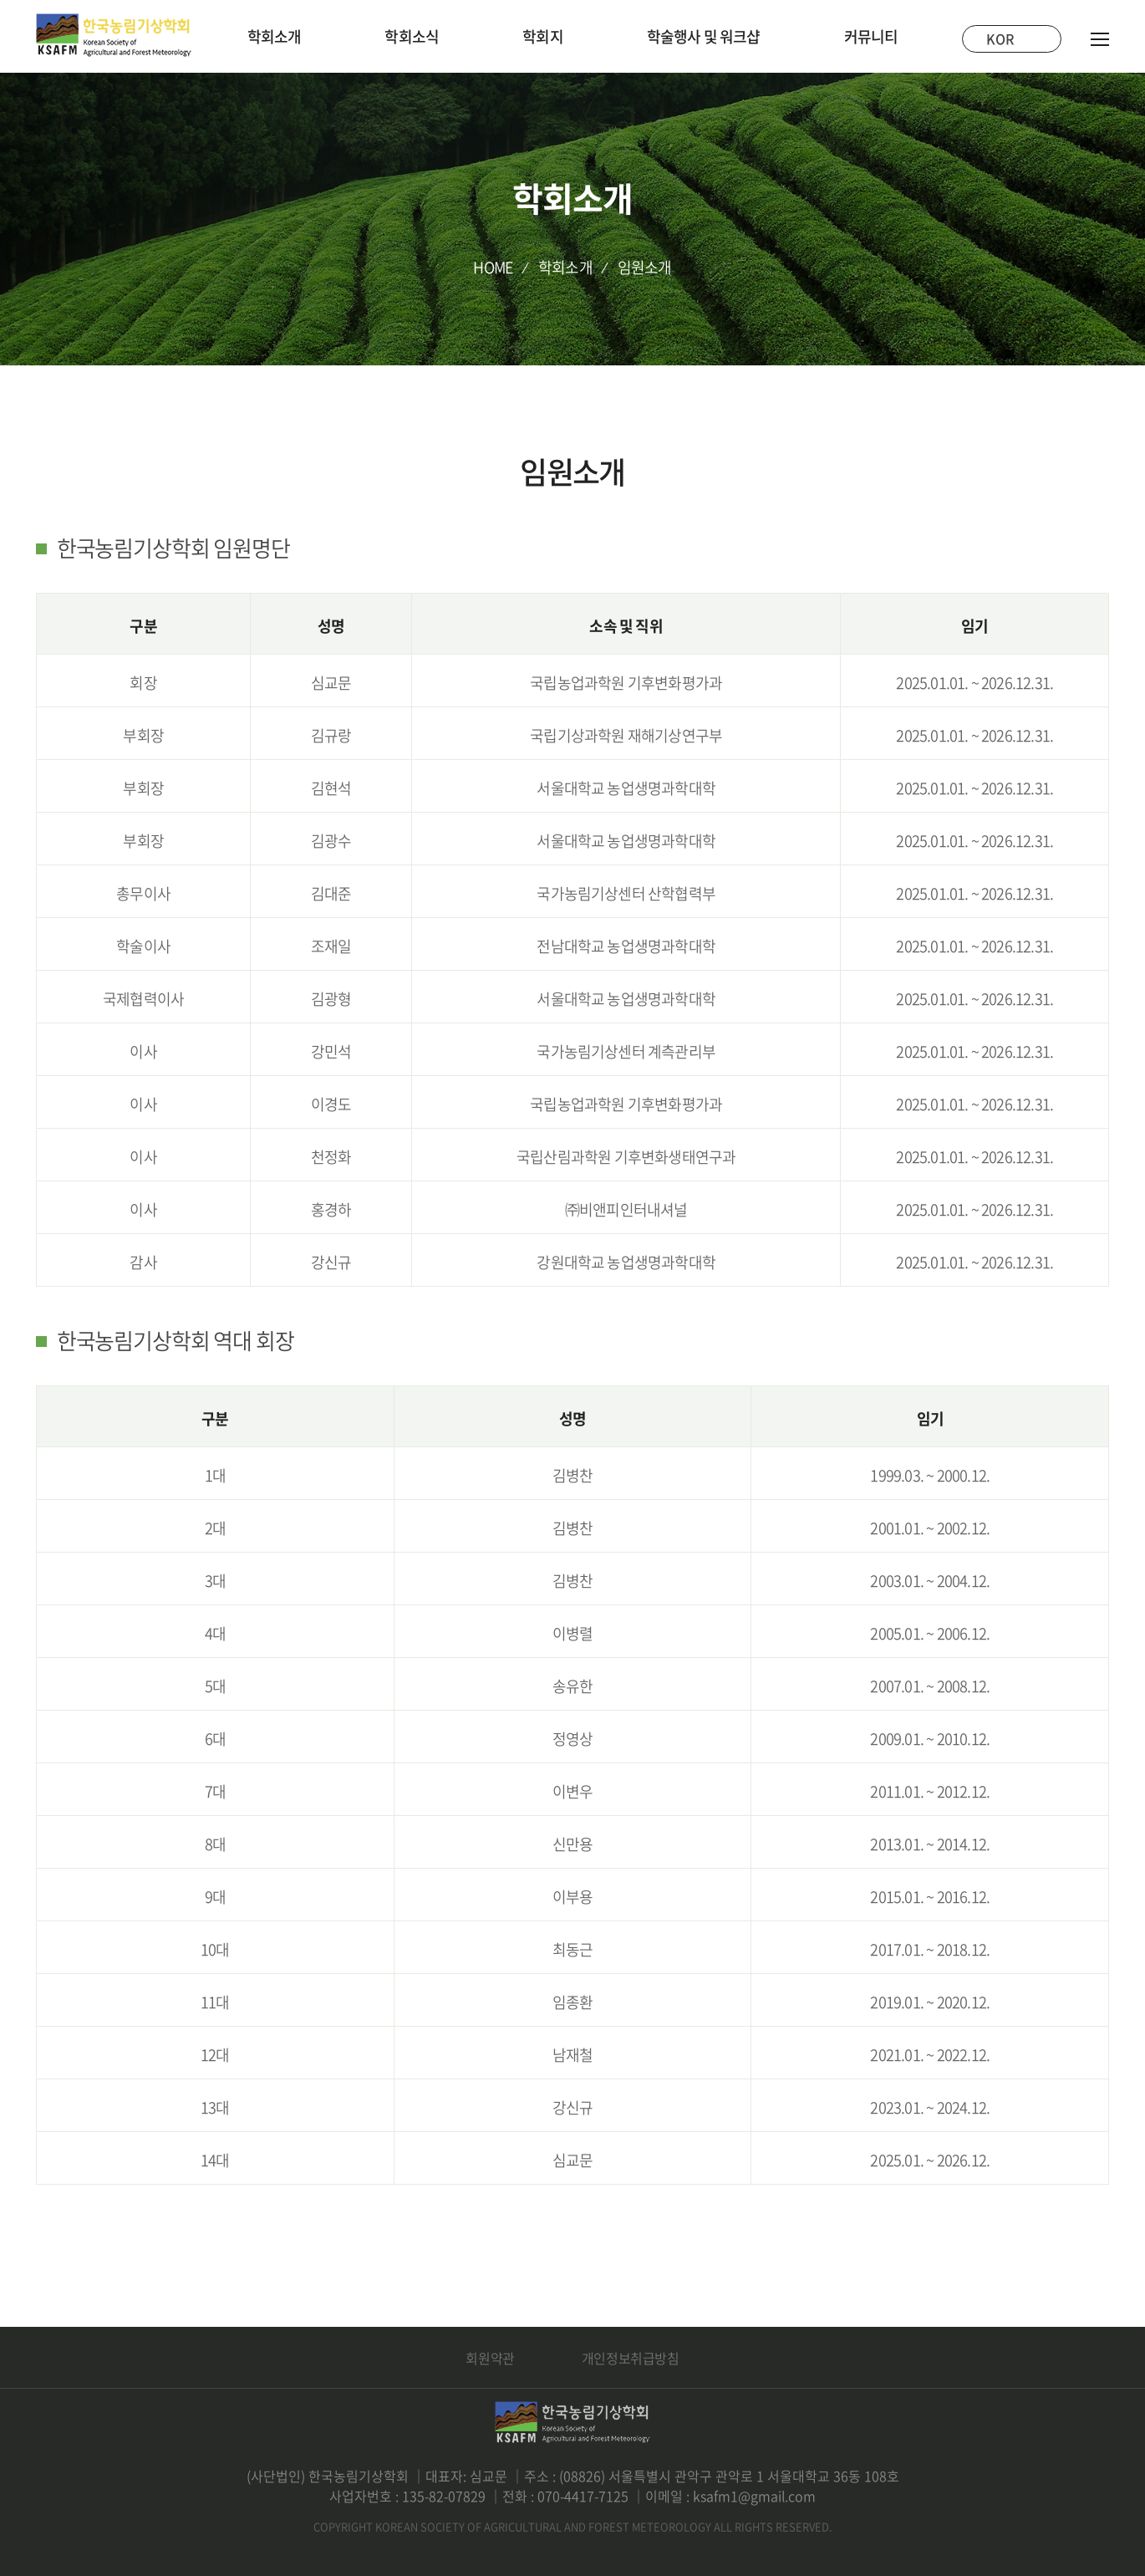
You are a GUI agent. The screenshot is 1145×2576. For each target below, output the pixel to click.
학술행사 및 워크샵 (704, 36)
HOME (493, 267)
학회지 (542, 36)
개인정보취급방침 (630, 2358)
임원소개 (645, 267)
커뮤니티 (871, 36)
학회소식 (411, 36)
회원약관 (490, 2358)
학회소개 (274, 36)
